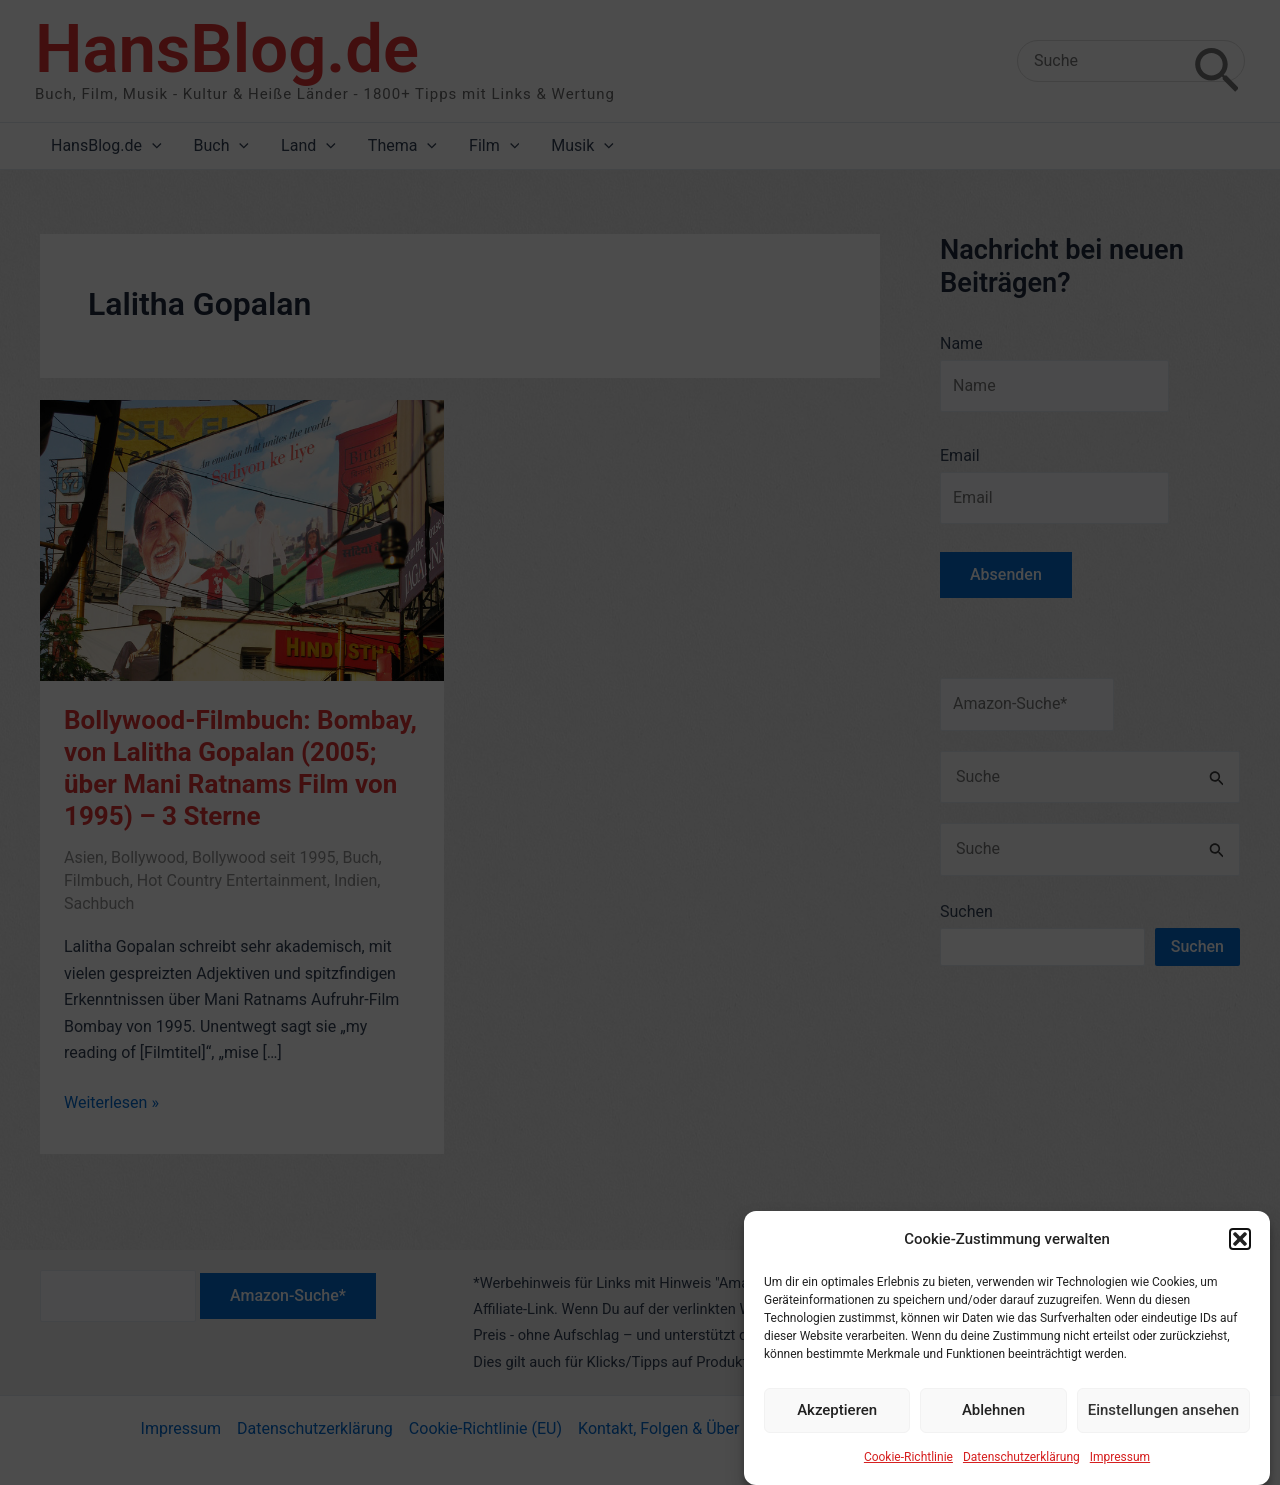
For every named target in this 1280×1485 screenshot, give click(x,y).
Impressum (1120, 1466)
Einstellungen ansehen (1163, 1420)
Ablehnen (993, 1420)
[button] (1240, 1249)
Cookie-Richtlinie (908, 1466)
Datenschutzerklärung (1021, 1466)
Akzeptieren (837, 1420)
